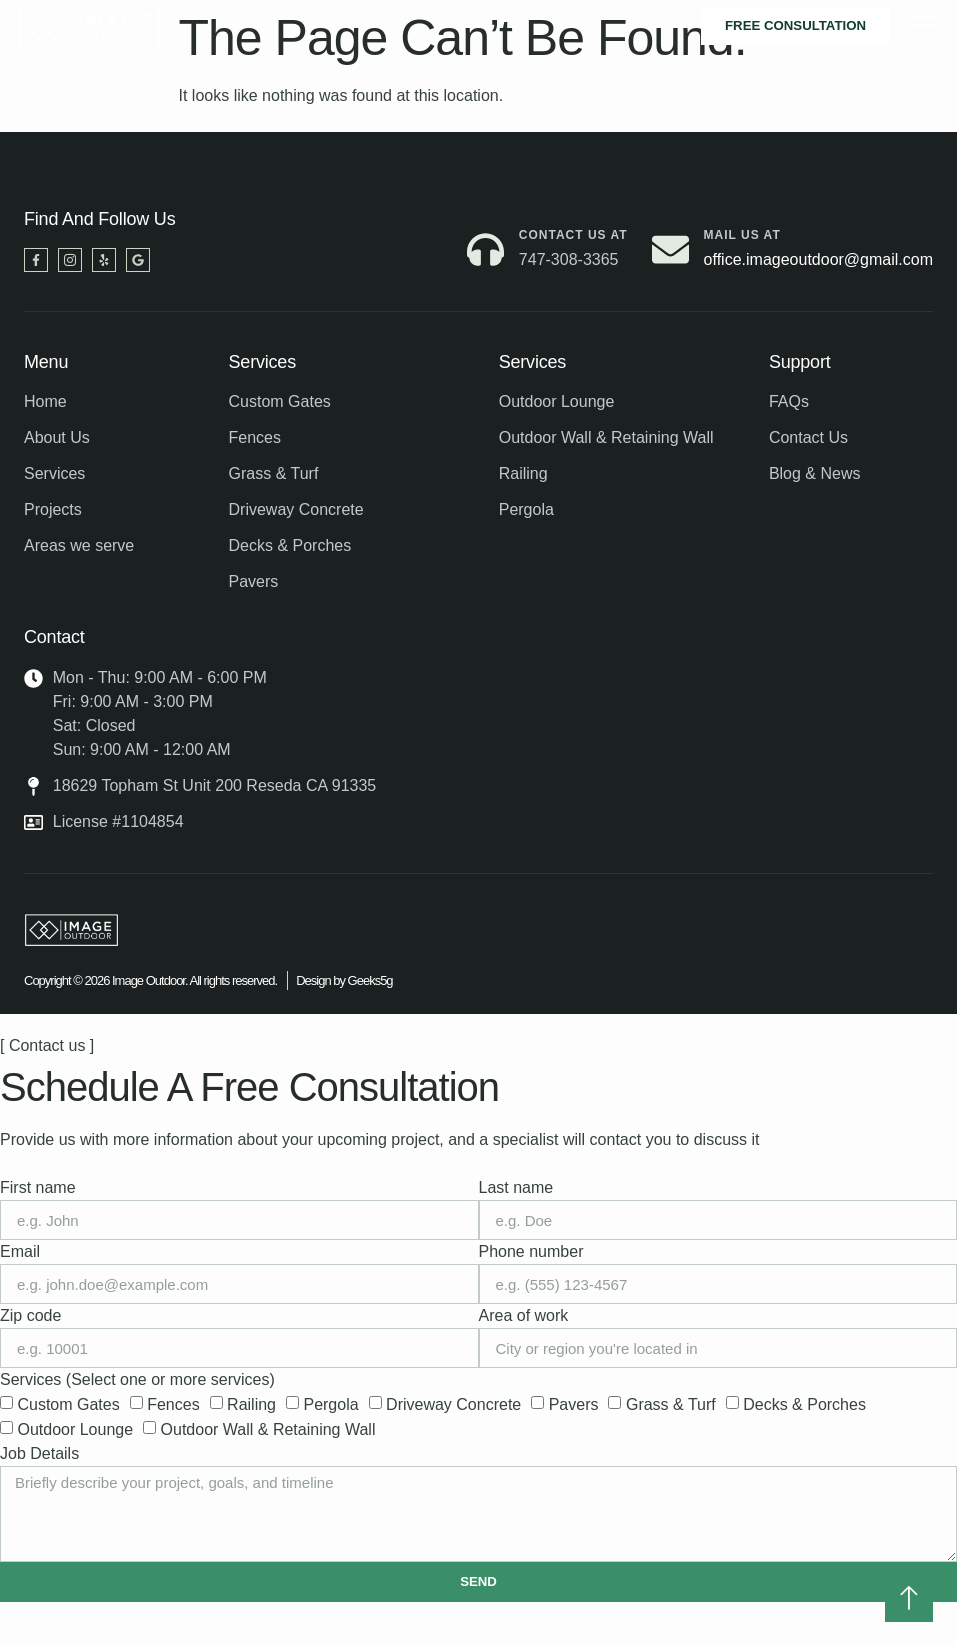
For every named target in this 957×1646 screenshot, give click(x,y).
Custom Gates (68, 1404)
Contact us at (573, 235)
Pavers (574, 1404)
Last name (516, 1187)
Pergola (330, 1404)
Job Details (39, 1453)
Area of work (524, 1315)
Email (20, 1251)
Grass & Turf (671, 1404)
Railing (251, 1404)
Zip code (30, 1315)
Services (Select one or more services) (137, 1379)
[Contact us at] (485, 249)
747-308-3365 (569, 259)
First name (38, 1187)
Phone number (531, 1251)
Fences (173, 1404)
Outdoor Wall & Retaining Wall (268, 1429)
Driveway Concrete (453, 1404)
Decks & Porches (804, 1404)
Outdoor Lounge (75, 1429)
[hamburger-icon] (923, 26)
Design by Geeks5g (344, 980)
